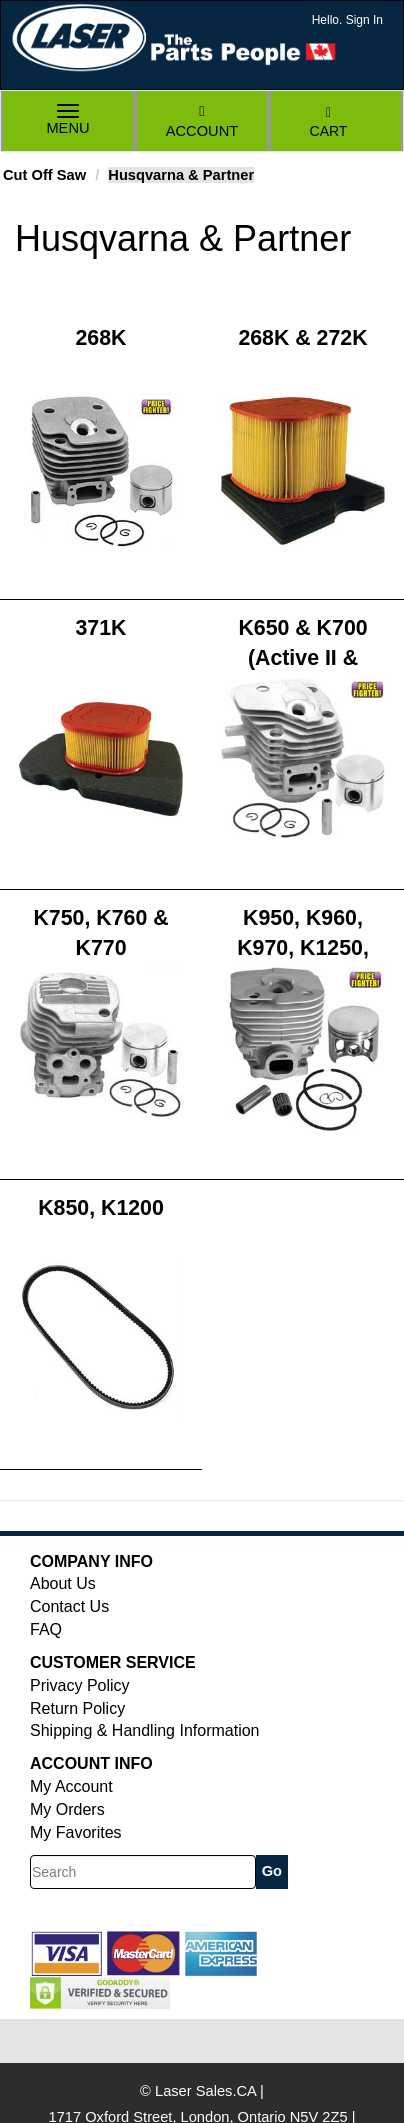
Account (202, 121)
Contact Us (69, 1606)
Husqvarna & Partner (181, 175)
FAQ (46, 1629)
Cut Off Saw (44, 175)
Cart (329, 122)
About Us (63, 1583)
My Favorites (76, 1832)
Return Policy (77, 1708)
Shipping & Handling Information (144, 1730)
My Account (71, 1786)
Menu (68, 121)
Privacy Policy (80, 1685)
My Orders (67, 1809)
